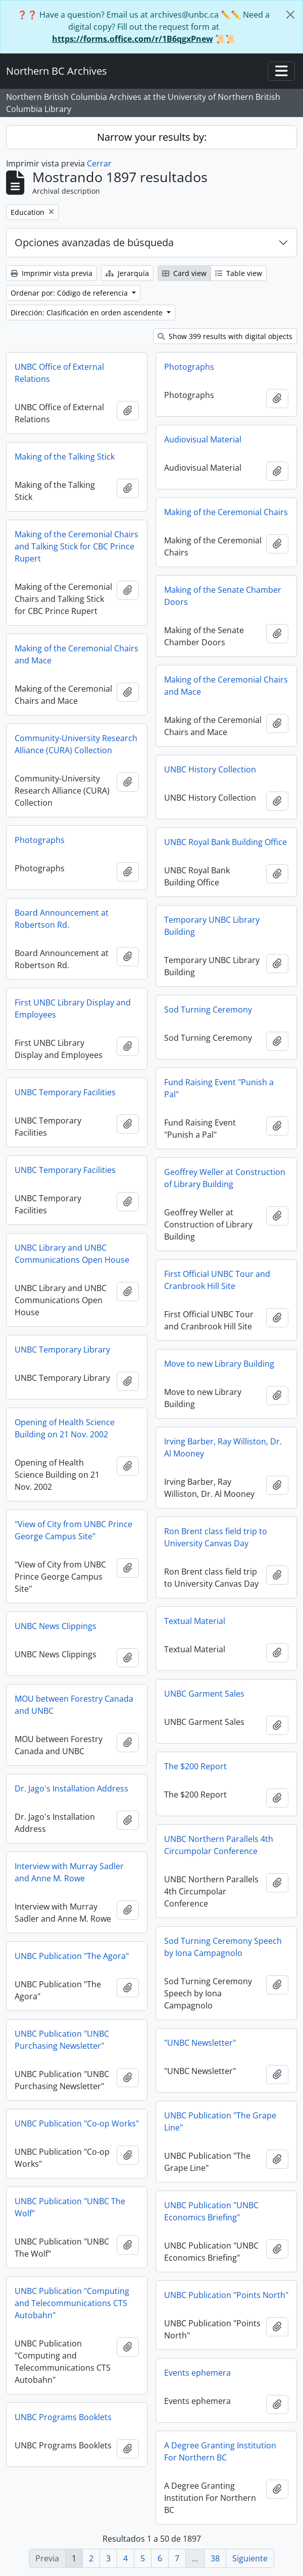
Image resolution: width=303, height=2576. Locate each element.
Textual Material (194, 1621)
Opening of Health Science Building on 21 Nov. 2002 (65, 1428)
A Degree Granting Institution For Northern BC (220, 2451)
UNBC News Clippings (55, 1626)
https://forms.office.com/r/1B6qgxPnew (132, 38)
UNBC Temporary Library (62, 1349)
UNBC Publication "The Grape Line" (220, 2121)
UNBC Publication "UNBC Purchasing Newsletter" (62, 2039)
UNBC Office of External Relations (59, 372)
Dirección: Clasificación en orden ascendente (88, 312)
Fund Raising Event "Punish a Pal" (219, 1088)
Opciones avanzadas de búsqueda (94, 242)
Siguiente (250, 2558)
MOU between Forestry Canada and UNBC (74, 1704)
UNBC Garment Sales (204, 1693)
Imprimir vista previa (51, 273)
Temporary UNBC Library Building (212, 925)
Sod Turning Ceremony (208, 1009)
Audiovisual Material (202, 439)
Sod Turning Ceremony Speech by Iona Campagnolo (223, 1946)
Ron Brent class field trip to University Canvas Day (215, 1537)
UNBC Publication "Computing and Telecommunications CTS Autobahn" (72, 2303)
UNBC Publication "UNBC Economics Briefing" (211, 2211)
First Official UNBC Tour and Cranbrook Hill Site (217, 1280)
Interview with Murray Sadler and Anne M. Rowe (69, 1872)
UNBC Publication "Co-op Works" (77, 2123)
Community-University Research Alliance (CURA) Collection (76, 744)
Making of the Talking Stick (65, 456)
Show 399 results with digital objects (225, 336)
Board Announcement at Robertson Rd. (62, 918)
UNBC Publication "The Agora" (72, 1956)
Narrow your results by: (152, 137)
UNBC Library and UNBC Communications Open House (72, 1253)
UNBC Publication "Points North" (226, 2295)
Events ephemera (197, 2372)
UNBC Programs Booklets (63, 2417)
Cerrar (99, 163)
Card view (184, 273)
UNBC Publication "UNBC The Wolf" (70, 2207)
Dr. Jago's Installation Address (71, 1788)
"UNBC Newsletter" (200, 2042)
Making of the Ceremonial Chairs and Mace (76, 654)
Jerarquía (127, 273)
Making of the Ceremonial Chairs (226, 512)
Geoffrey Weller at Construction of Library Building (224, 1178)
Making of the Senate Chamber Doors (222, 595)
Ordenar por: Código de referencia (70, 293)
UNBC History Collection (210, 769)
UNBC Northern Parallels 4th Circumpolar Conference (218, 1845)
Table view (238, 273)
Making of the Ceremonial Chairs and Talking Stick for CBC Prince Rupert (76, 546)
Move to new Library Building (219, 1363)
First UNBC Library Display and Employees (73, 1008)
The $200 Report (195, 1766)
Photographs (189, 366)
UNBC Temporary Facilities (65, 1092)
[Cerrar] (290, 15)
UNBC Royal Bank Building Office (225, 842)
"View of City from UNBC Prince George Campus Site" (73, 1530)
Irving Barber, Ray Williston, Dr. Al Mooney (223, 1447)
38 (215, 2558)
